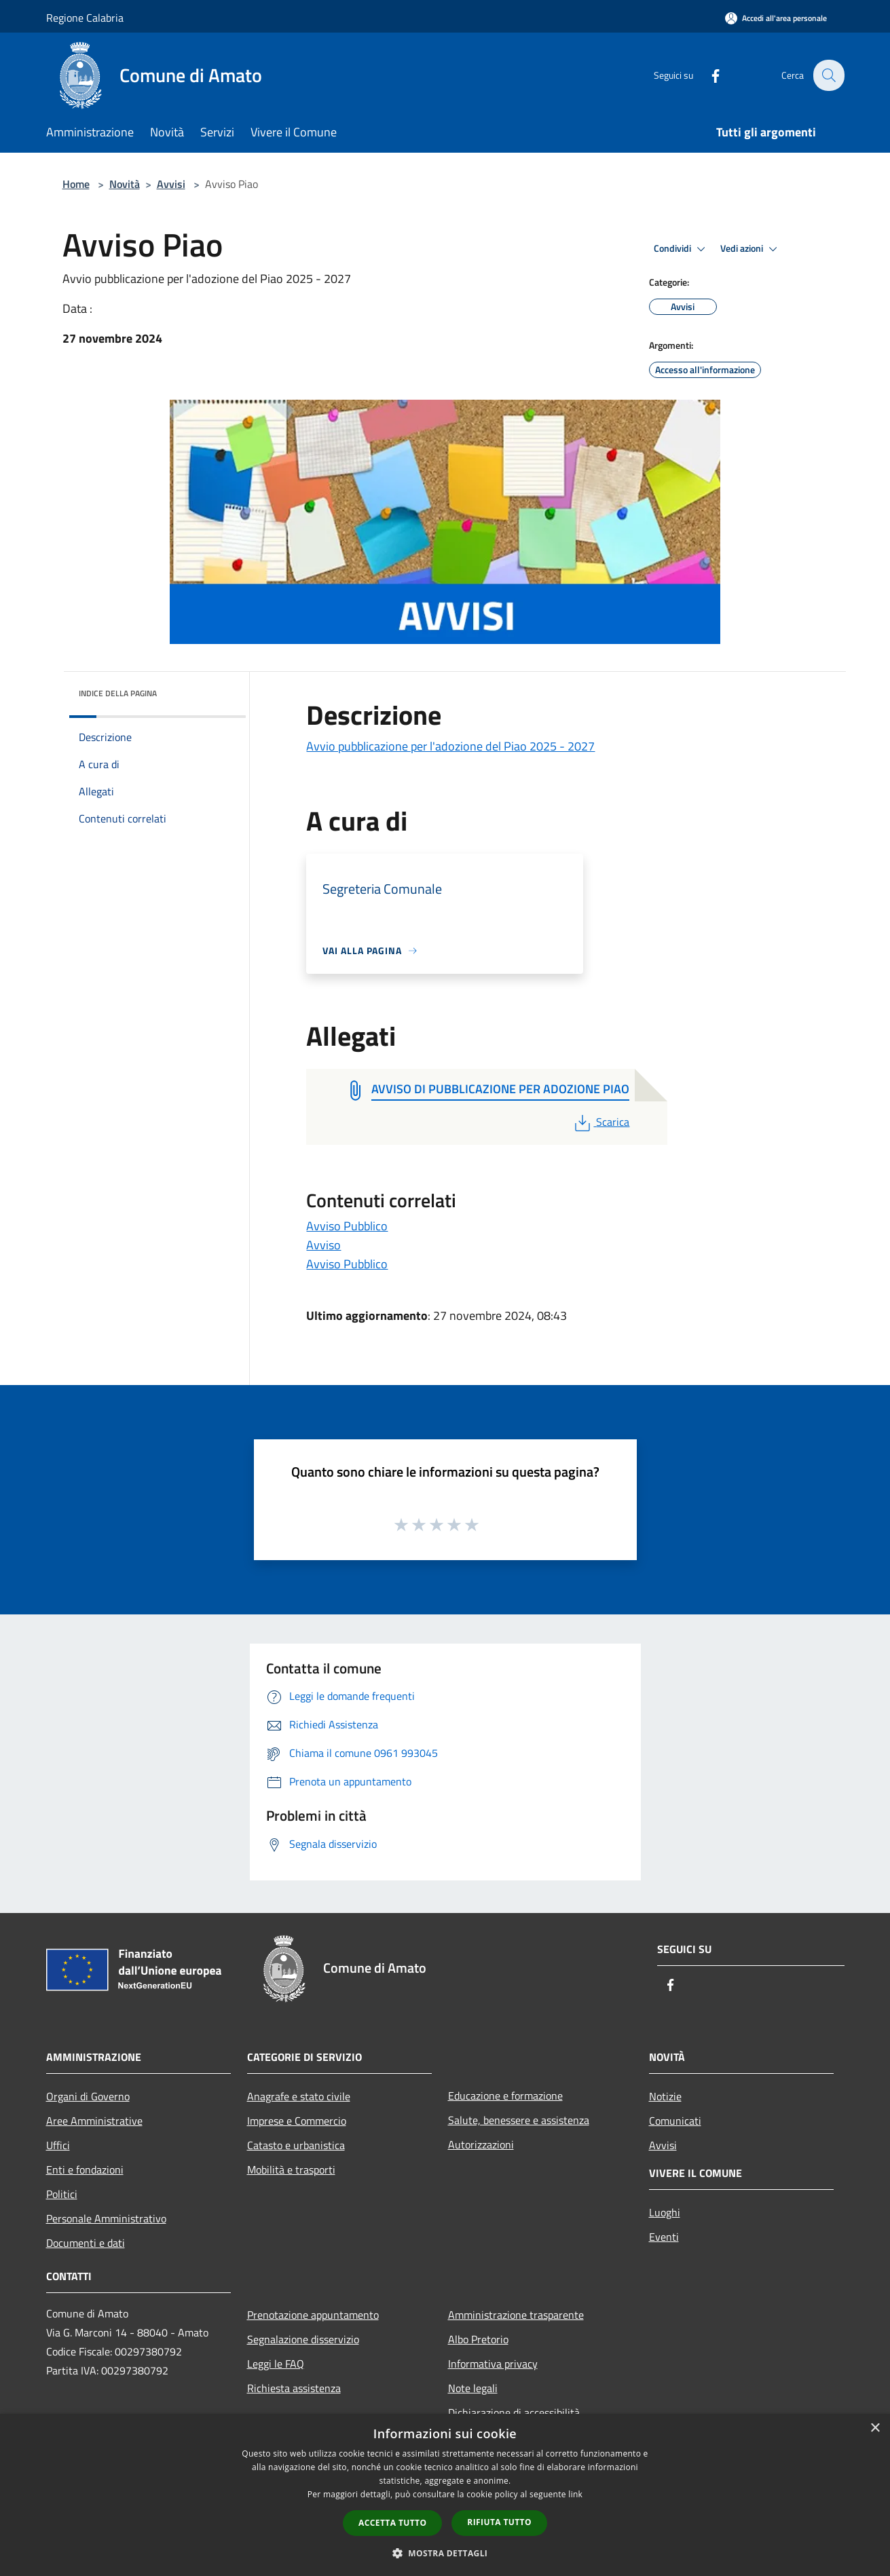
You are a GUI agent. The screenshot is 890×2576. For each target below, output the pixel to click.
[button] (445, 2553)
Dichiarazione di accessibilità (514, 2412)
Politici (61, 2194)
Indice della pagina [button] (118, 693)
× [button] (875, 2428)
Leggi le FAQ (275, 2363)
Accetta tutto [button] (392, 2522)
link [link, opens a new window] (575, 2494)
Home (76, 184)
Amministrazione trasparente (516, 2315)
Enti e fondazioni (85, 2169)
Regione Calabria (85, 18)
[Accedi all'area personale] (776, 18)
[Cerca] (828, 75)
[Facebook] (707, 75)
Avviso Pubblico (347, 1226)
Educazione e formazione (505, 2095)
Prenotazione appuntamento (313, 2315)
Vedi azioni (750, 249)
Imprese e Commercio (296, 2121)
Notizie (665, 2096)
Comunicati (675, 2121)
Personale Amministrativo (106, 2218)
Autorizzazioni (481, 2144)
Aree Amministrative (94, 2121)
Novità (124, 184)
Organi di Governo (88, 2096)
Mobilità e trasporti (291, 2169)
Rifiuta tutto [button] (499, 2522)
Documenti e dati (85, 2243)
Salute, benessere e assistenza (518, 2120)
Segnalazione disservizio (303, 2339)
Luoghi (664, 2212)
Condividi (681, 249)
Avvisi (171, 184)
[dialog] (445, 2495)
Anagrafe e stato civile (298, 2096)
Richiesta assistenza (294, 2388)
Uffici (58, 2145)
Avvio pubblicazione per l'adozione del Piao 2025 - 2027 (450, 746)
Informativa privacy (493, 2363)
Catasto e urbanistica (296, 2145)
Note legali (473, 2388)
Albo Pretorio (478, 2339)
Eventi (664, 2237)
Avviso (323, 1245)
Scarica (600, 1122)
